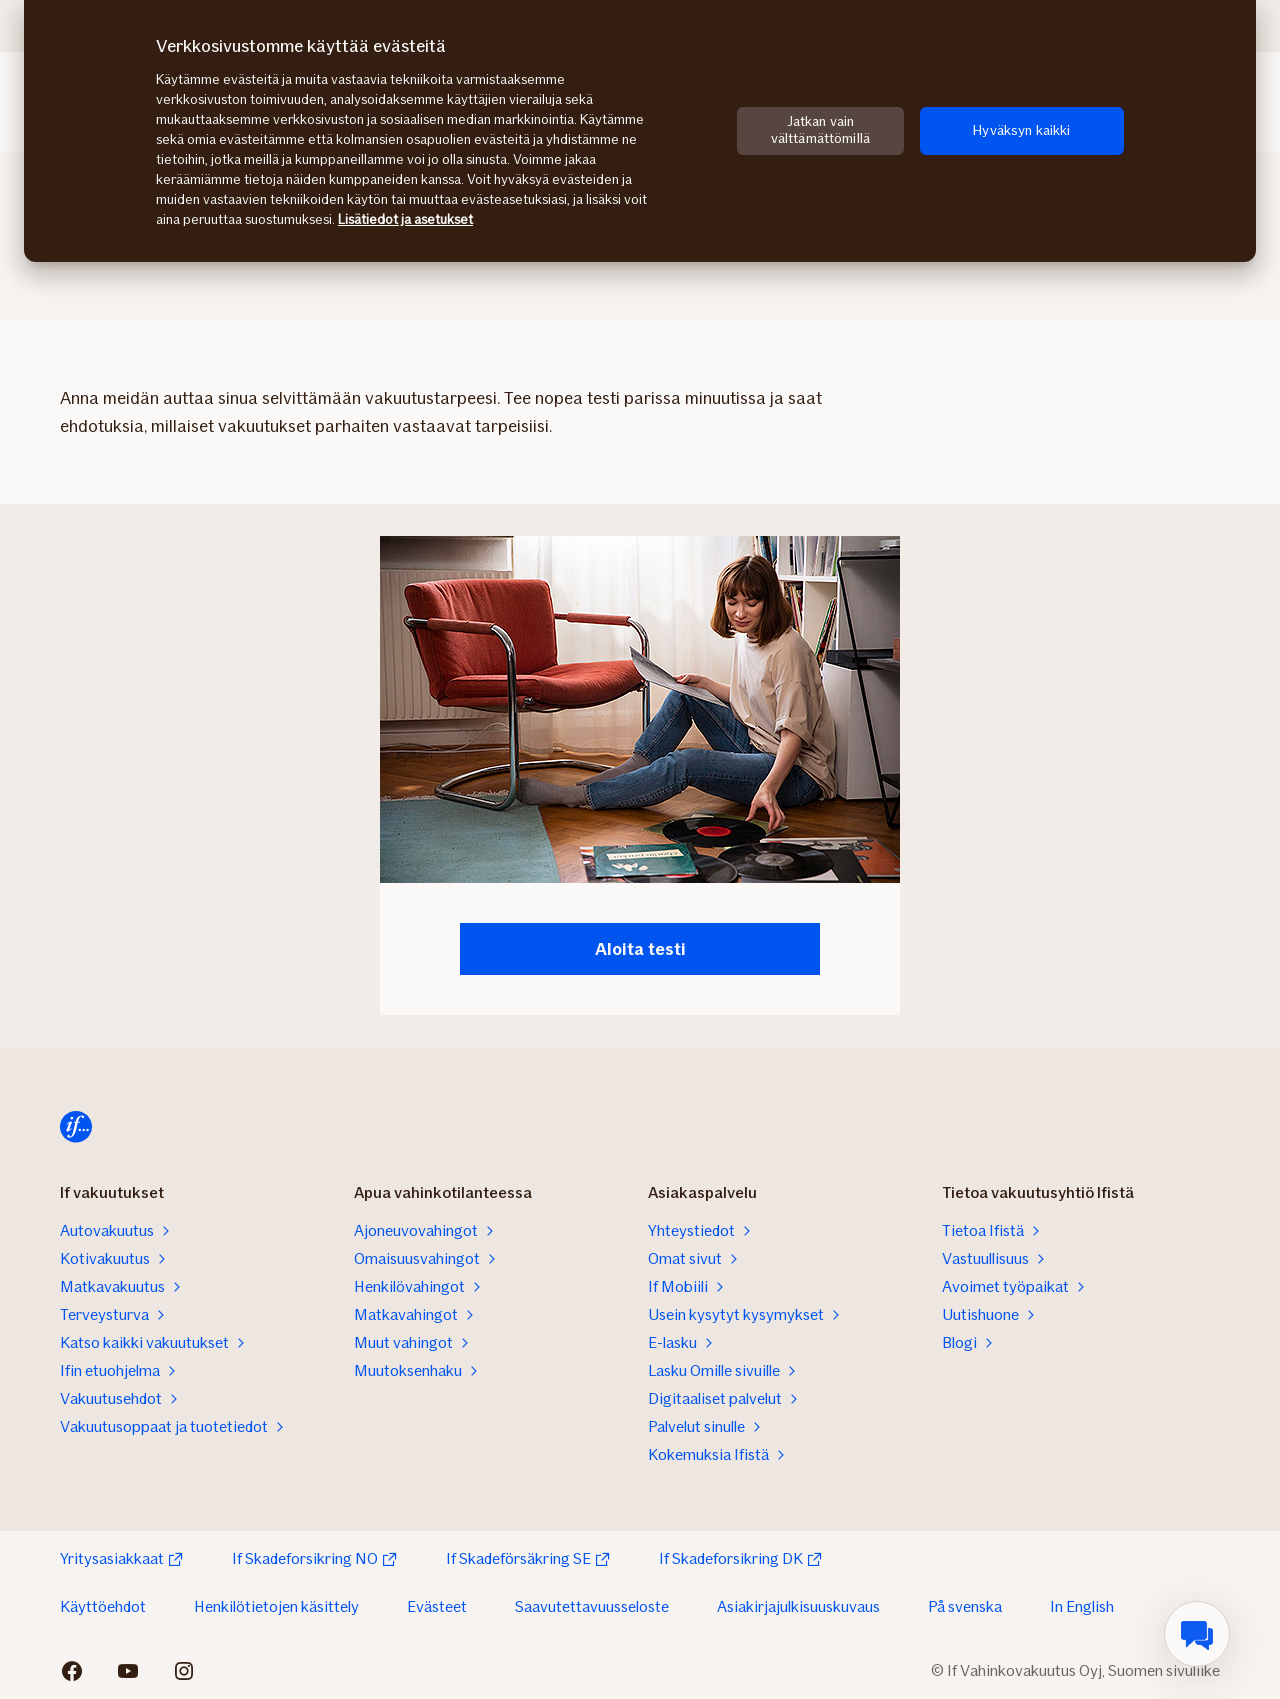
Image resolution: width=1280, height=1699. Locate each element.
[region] (640, 131)
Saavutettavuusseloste (592, 1606)
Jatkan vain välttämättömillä (820, 130)
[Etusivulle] (76, 1127)
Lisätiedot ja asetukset (405, 219)
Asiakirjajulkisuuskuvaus (798, 1606)
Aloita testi (640, 949)
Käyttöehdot (103, 1606)
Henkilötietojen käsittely (276, 1606)
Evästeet (437, 1606)
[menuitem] (1197, 1634)
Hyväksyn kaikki (1021, 130)
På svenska (965, 1606)
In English (1082, 1606)
